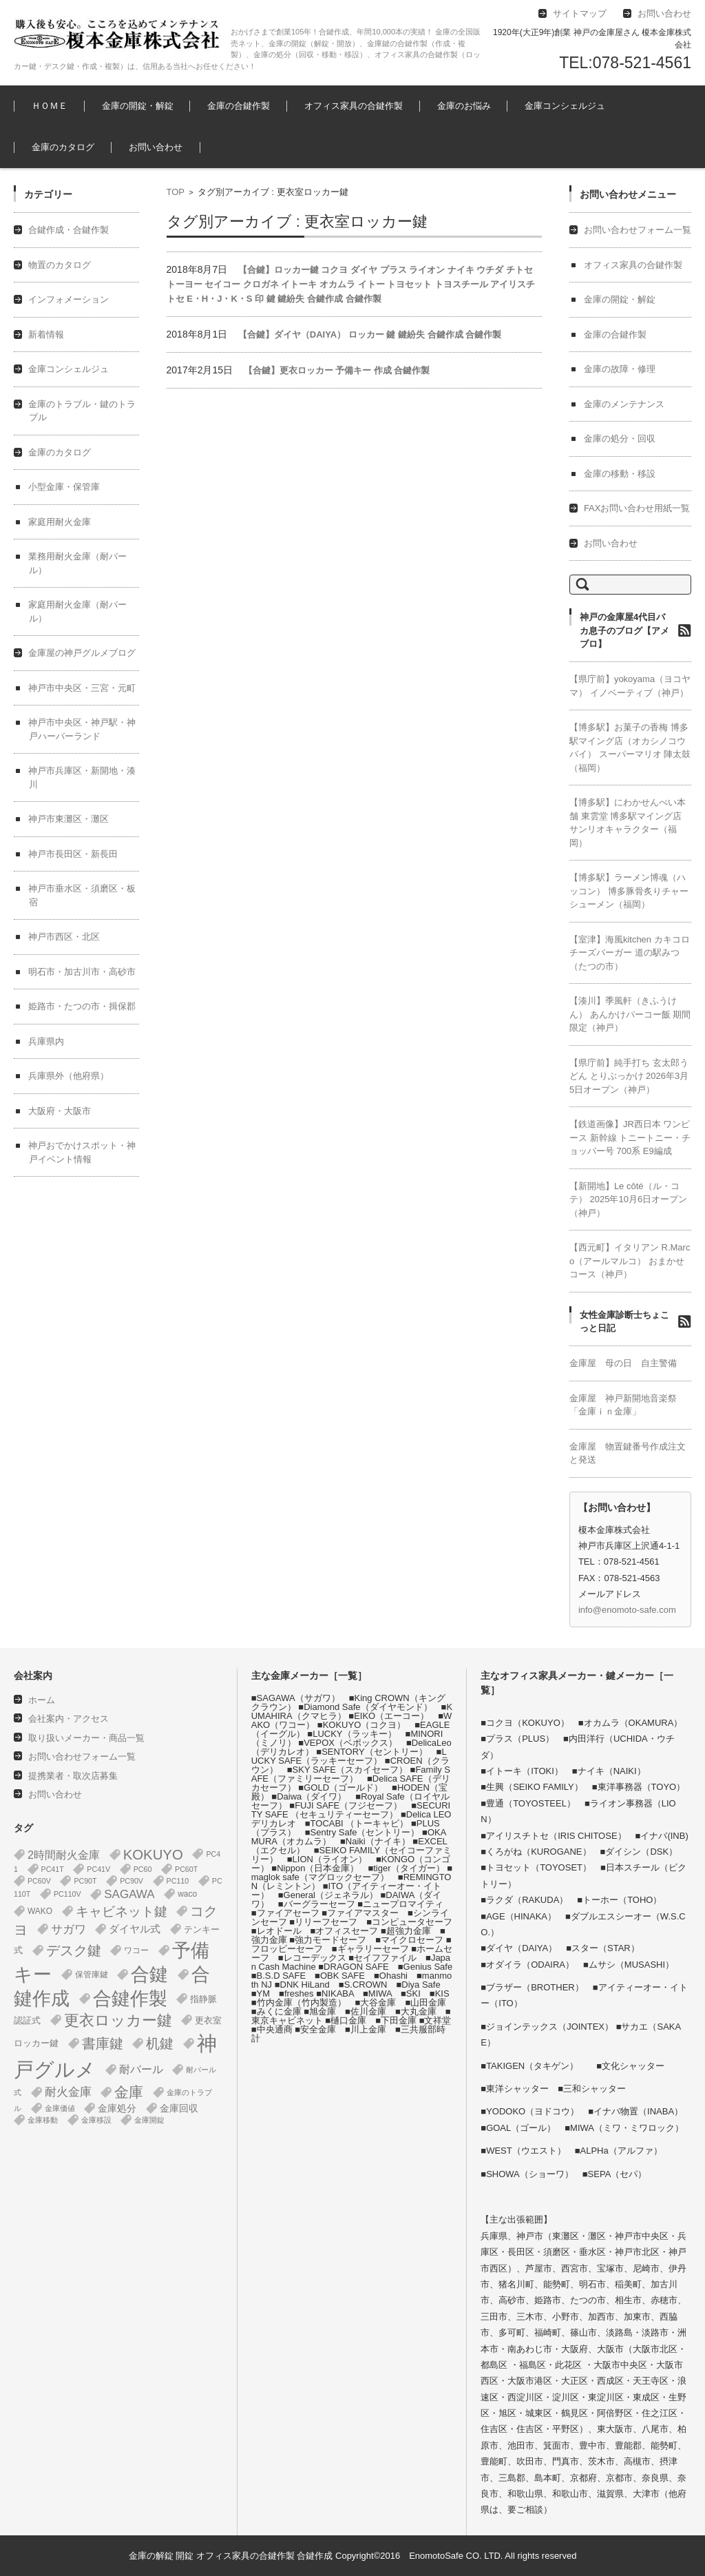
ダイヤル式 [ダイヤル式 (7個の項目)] (134, 1929)
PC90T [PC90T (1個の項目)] (85, 1881)
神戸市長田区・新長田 (73, 854)
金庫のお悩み (464, 106)
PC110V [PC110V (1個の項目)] (67, 1894)
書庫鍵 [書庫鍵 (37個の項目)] (102, 2043)
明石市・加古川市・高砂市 (82, 972)
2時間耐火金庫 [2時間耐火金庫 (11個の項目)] (64, 1854)
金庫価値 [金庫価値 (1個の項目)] (60, 2108)
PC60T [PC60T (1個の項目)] (186, 1869)
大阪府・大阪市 (59, 1111)
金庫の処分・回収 (619, 438)
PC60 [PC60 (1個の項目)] (143, 1869)
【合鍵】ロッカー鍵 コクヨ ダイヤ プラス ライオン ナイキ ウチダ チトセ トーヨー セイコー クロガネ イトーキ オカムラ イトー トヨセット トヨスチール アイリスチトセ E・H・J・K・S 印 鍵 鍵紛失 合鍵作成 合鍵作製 (351, 284)
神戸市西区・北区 (64, 936)
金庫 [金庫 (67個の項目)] (128, 2092)
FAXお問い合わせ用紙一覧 (637, 508)
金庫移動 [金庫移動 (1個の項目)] (43, 2120)
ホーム (41, 1700)
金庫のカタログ (63, 147)
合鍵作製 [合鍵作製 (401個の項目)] (130, 1998)
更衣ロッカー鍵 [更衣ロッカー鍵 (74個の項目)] (118, 2020)
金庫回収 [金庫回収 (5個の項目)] (179, 2108)
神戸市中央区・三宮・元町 (82, 688)
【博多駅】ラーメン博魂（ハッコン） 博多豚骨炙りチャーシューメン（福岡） (628, 890)
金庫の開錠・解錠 (137, 106)
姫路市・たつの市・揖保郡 (82, 1006)
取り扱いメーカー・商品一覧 (86, 1738)
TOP (176, 192)
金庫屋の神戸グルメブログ (82, 653)
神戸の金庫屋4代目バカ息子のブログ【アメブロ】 (624, 630)
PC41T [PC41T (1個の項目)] (52, 1869)
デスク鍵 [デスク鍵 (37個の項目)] (73, 1950)
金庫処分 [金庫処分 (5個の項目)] (117, 2108)
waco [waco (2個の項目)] (187, 1894)
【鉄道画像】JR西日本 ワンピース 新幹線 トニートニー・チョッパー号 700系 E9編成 (630, 1137)
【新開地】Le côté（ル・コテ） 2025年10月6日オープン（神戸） (628, 1199)
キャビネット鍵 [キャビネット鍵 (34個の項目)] (121, 1911)
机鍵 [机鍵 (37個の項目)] (159, 2043)
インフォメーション (68, 299)
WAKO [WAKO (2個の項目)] (40, 1911)
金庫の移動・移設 (619, 473)
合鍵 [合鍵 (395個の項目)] (149, 1974)
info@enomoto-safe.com (627, 1610)
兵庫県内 (46, 1041)
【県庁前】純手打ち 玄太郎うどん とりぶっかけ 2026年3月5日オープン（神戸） (628, 1076)
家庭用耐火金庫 (59, 522)
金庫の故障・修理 (619, 369)
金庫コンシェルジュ (565, 106)
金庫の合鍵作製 (238, 106)
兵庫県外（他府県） (68, 1076)
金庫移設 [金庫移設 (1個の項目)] (96, 2120)
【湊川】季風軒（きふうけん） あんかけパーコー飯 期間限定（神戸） (630, 1014)
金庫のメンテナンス (624, 404)
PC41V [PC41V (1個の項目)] (98, 1869)
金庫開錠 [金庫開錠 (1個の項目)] (149, 2120)
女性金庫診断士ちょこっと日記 (624, 1322)
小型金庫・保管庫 (64, 487)
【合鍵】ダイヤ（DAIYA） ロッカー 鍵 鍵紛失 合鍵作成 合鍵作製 (369, 334)
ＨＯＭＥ (49, 106)
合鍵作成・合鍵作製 (68, 230)
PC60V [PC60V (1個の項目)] (39, 1881)
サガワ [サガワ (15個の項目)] (68, 1929)
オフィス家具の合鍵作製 (353, 106)
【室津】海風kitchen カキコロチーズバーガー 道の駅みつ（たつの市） (629, 952)
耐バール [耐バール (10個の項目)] (141, 2069)
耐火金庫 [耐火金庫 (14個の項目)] (68, 2092)
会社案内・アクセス (68, 1718)
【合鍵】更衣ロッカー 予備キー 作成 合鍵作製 (337, 370)
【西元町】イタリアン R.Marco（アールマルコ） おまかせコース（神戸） (630, 1260)
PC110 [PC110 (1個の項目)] (178, 1881)
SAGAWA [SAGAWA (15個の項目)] (129, 1894)
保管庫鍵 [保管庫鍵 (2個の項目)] (91, 1974)
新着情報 (46, 334)
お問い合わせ (155, 147)
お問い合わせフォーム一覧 (637, 230)
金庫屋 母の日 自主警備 (623, 1363)
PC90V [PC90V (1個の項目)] (131, 1881)
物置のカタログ (59, 265)
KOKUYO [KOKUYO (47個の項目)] (153, 1854)
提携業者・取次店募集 (73, 1776)
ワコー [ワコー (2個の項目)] (136, 1950)
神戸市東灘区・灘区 (68, 819)
